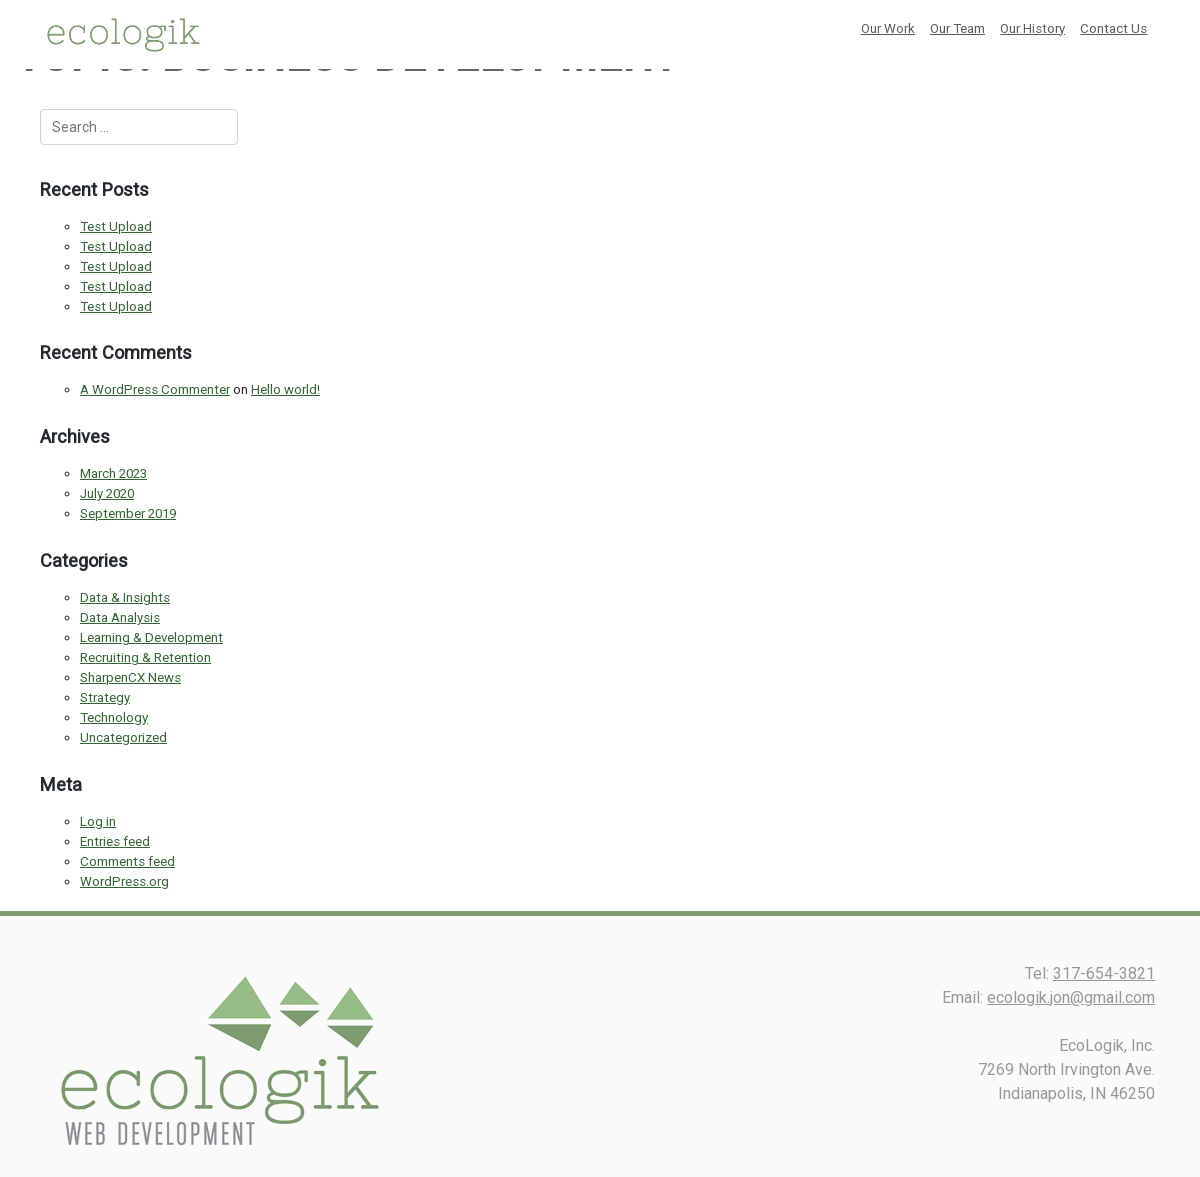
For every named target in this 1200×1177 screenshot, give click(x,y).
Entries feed (115, 841)
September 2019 (128, 513)
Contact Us (1113, 28)
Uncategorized (123, 737)
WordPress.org (124, 881)
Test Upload (116, 226)
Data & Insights (125, 597)
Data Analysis (120, 617)
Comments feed (127, 861)
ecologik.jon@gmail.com (1071, 997)
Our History (1032, 28)
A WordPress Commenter (155, 389)
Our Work (888, 28)
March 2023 (113, 473)
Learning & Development (151, 637)
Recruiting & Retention (145, 657)
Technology (114, 717)
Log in (98, 821)
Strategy (105, 697)
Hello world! (285, 389)
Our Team (957, 28)
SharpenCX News (130, 677)
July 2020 (107, 493)
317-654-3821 (1104, 973)
